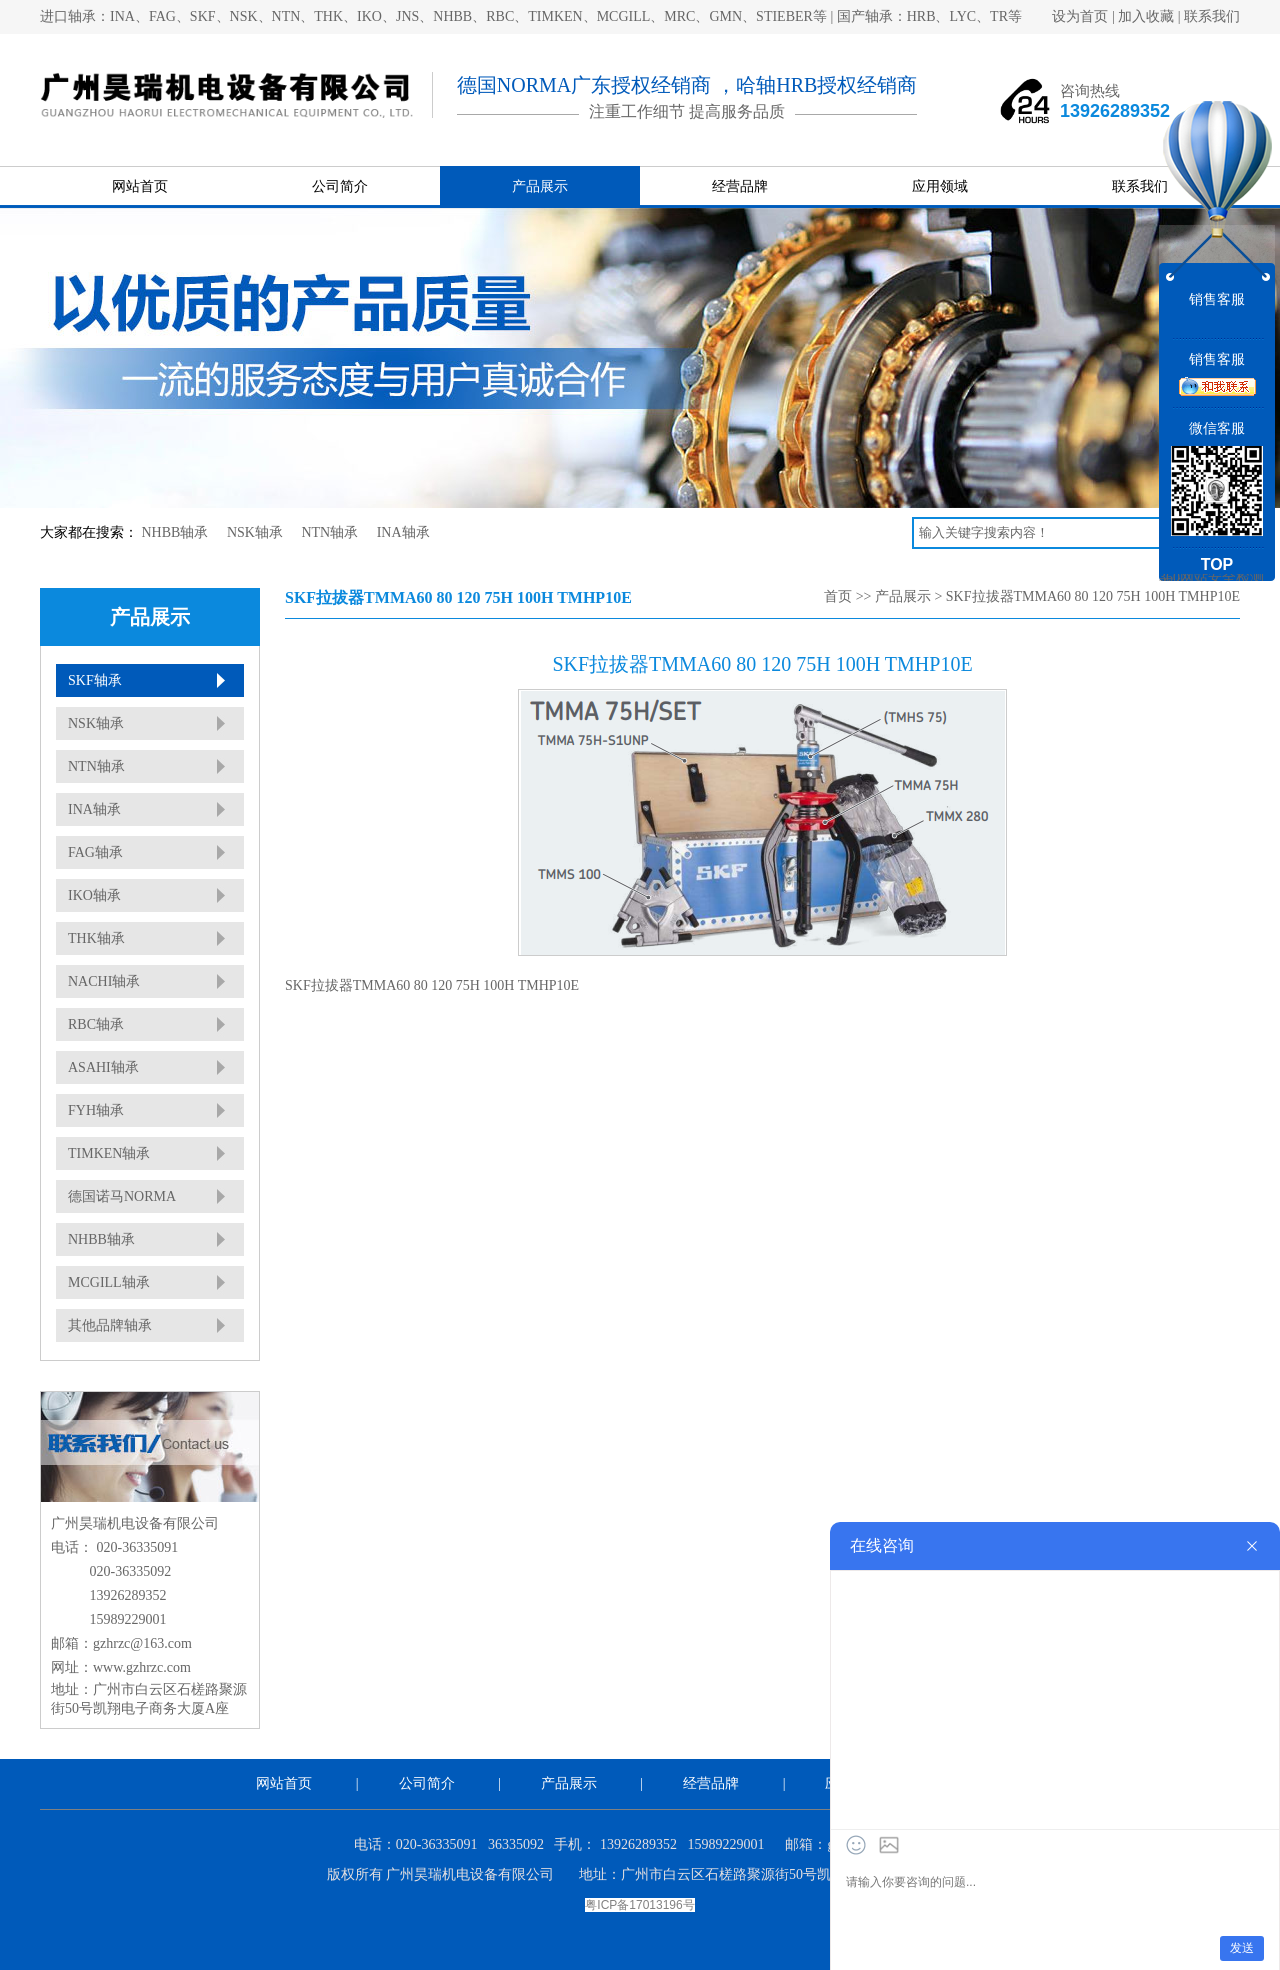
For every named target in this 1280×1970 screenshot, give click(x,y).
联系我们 (1212, 16)
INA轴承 (403, 532)
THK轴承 (96, 938)
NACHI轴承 (104, 981)
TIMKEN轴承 (109, 1153)
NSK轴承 (255, 532)
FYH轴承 (96, 1110)
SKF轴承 (95, 680)
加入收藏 (1146, 16)
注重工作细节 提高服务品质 (687, 111)
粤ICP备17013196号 (639, 1905)
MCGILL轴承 (109, 1282)
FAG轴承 (95, 852)
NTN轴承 (329, 532)
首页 (838, 596)
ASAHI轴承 (103, 1067)
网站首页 (140, 186)
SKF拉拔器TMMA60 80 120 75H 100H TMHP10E (1093, 596)
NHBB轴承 (175, 532)
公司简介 (340, 186)
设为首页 (1080, 16)
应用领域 (940, 186)
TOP (1217, 564)
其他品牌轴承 (110, 1325)
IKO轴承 (94, 895)
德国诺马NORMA (122, 1196)
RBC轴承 (96, 1024)
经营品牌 (740, 186)
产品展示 (540, 186)
